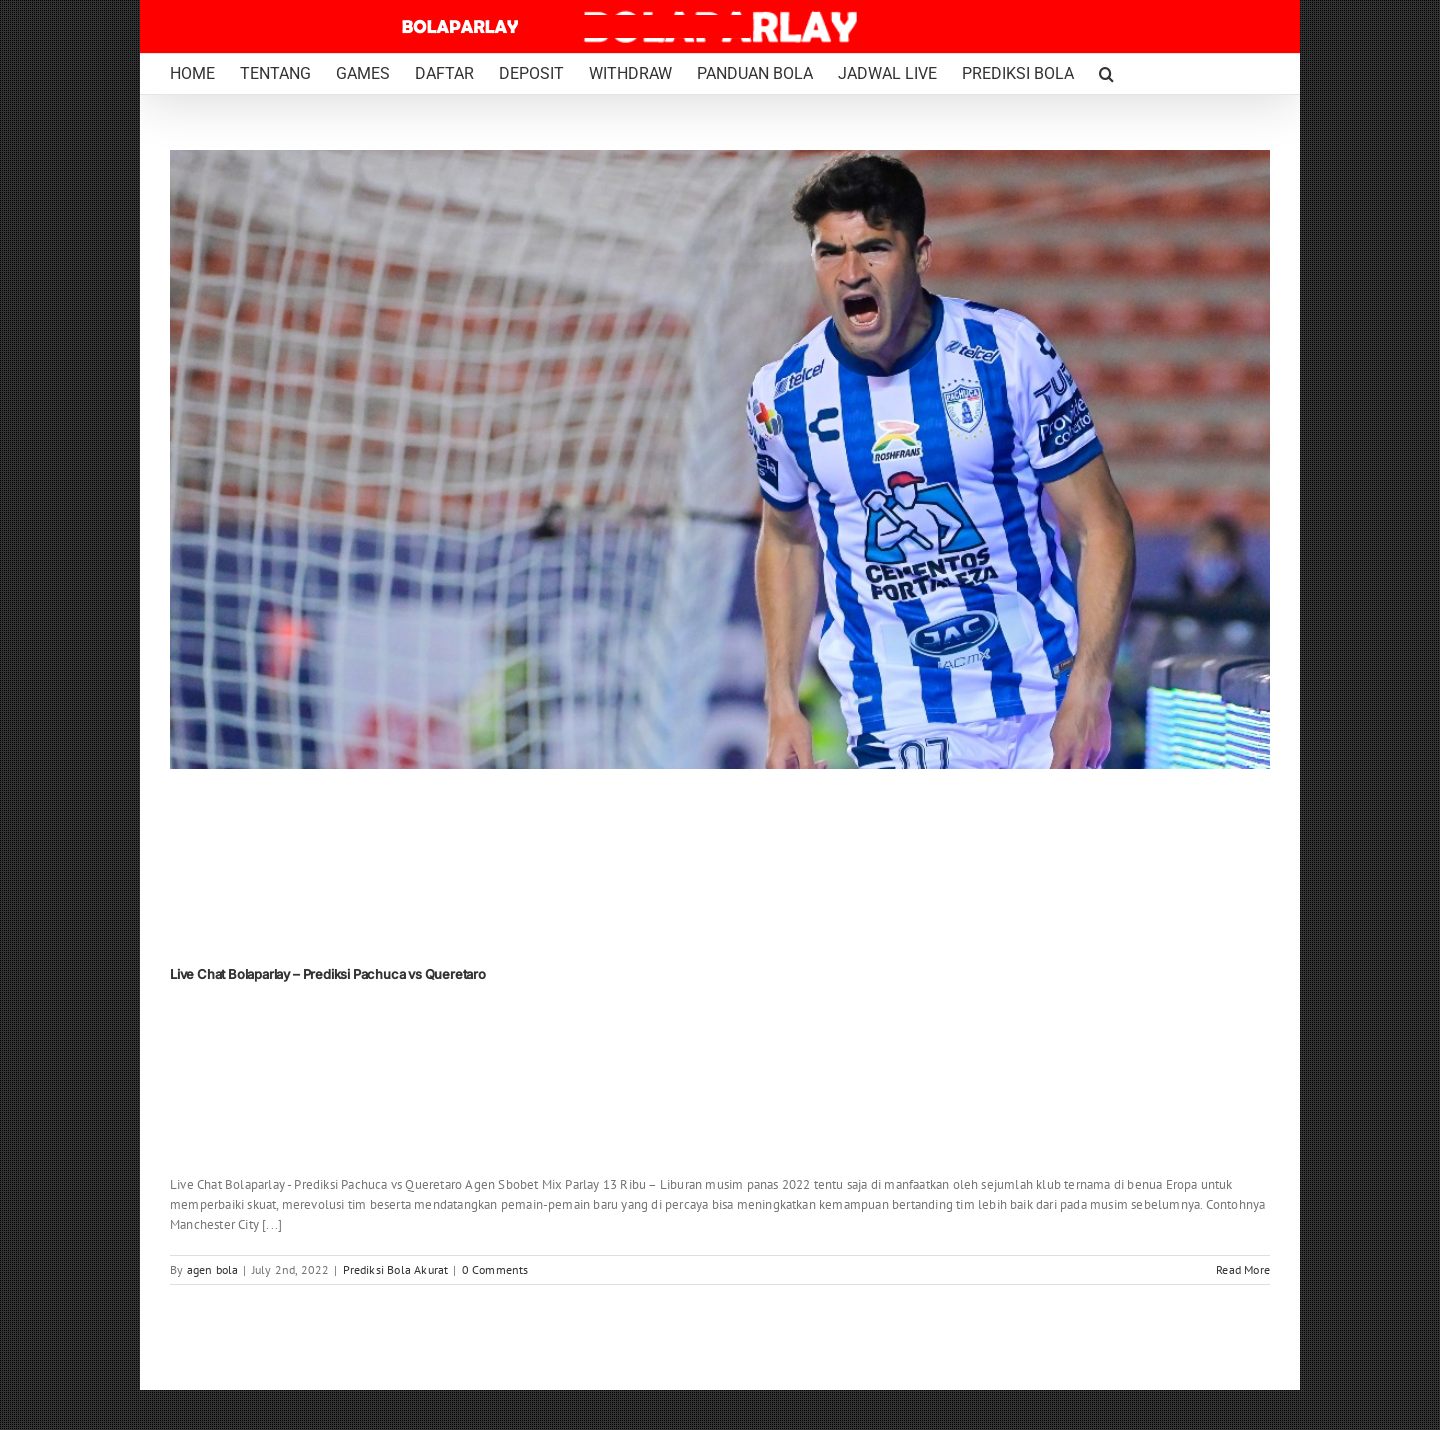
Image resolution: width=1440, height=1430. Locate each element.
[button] (1106, 74)
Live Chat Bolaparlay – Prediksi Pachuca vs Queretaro (328, 974)
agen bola (213, 1269)
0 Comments (495, 1269)
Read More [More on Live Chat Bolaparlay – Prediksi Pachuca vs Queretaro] (1243, 1269)
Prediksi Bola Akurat (396, 1269)
